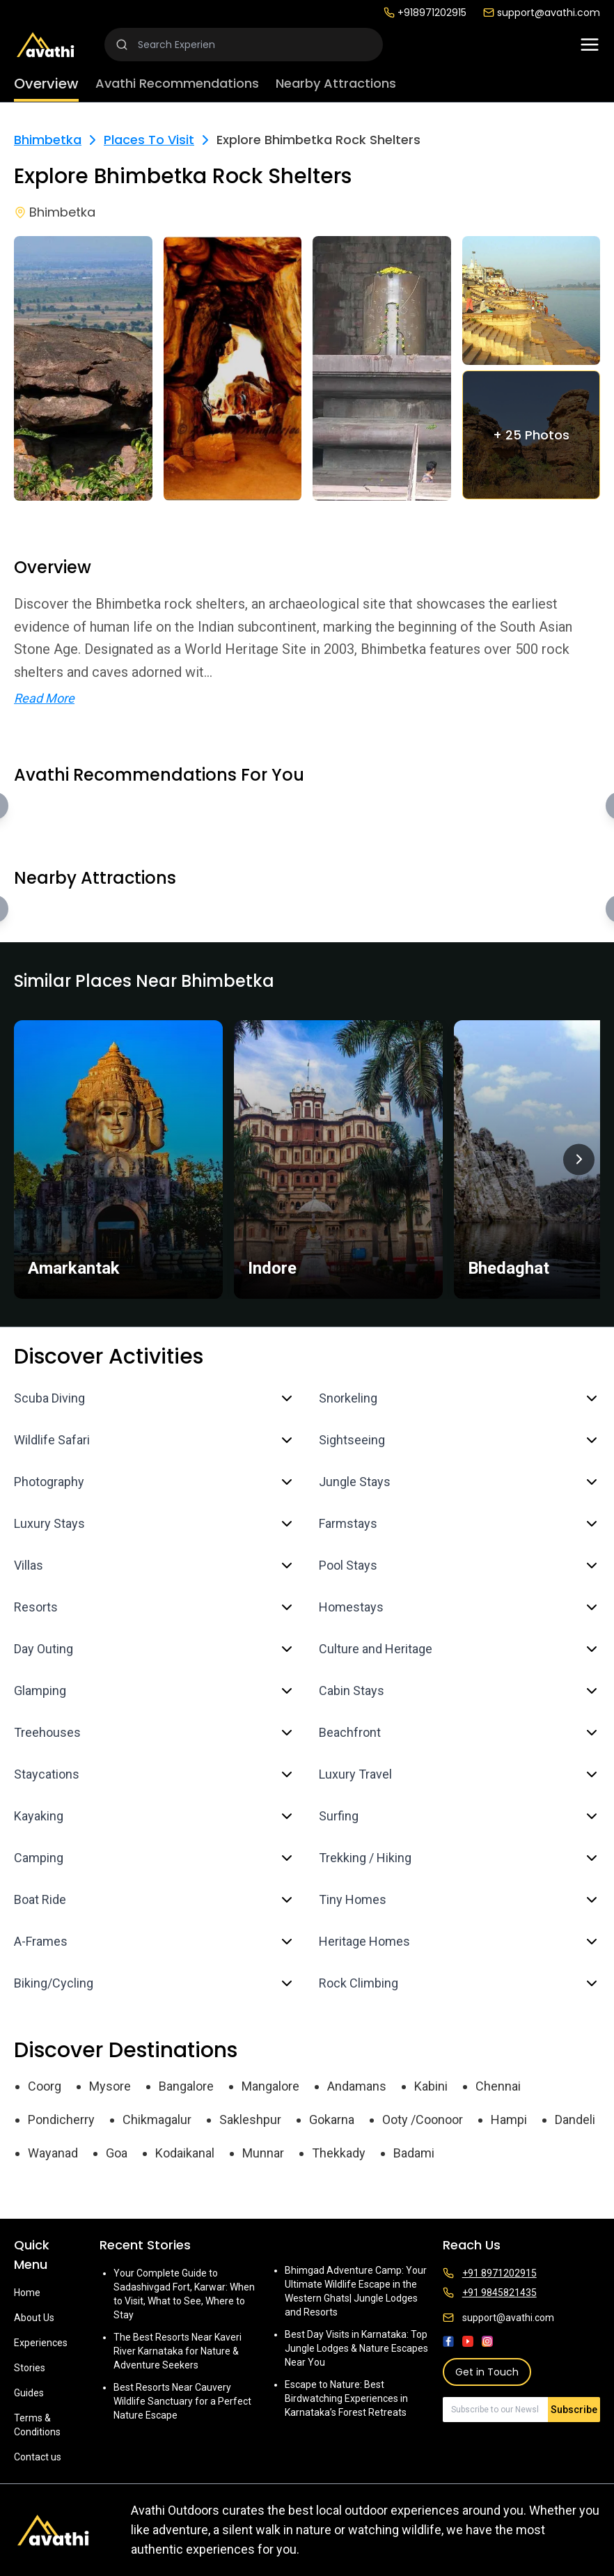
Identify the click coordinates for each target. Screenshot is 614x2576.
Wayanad (53, 2153)
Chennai (498, 2086)
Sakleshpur (250, 2119)
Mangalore (270, 2086)
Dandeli (575, 2119)
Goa (116, 2153)
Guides (29, 2392)
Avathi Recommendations (177, 83)
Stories (29, 2367)
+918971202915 (425, 12)
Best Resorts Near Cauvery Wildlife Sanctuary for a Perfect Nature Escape (182, 2401)
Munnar (263, 2153)
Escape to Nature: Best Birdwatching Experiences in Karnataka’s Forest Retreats (346, 2398)
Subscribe (574, 2409)
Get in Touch (487, 2372)
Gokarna (331, 2119)
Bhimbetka (47, 139)
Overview (46, 83)
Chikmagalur (157, 2119)
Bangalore (186, 2086)
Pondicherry (61, 2119)
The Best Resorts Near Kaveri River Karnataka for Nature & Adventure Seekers (177, 2351)
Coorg (44, 2086)
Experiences (41, 2342)
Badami (413, 2153)
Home (27, 2292)
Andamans (356, 2086)
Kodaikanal (184, 2153)
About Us (34, 2317)
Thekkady (338, 2153)
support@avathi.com (541, 12)
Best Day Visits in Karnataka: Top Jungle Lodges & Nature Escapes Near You (356, 2348)
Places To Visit (149, 139)
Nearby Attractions (336, 83)
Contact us (37, 2456)
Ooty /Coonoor (422, 2119)
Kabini (431, 2086)
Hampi (509, 2119)
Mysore (110, 2086)
